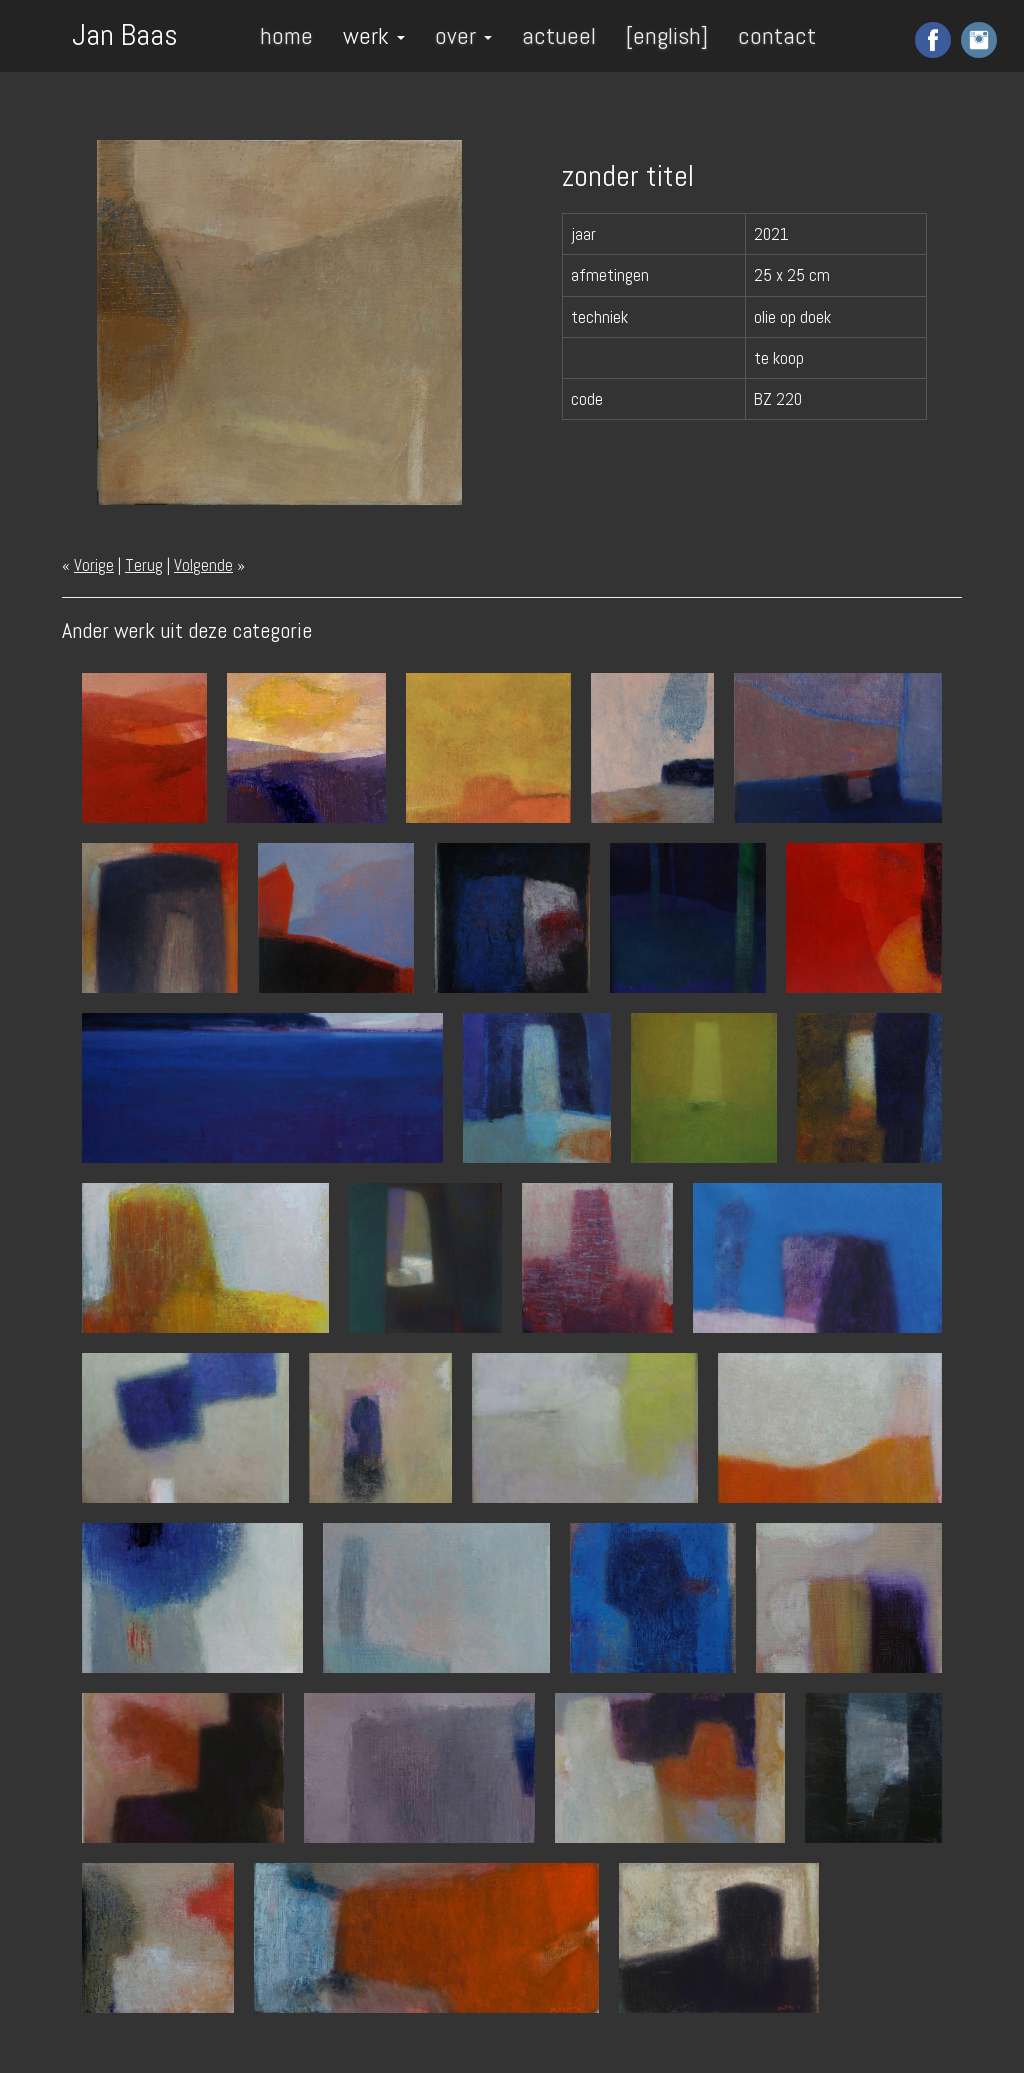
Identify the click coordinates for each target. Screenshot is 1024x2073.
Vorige (94, 565)
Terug (144, 565)
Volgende (203, 565)
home (286, 35)
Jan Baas (125, 33)
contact (777, 35)
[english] (667, 35)
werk (374, 35)
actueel (559, 35)
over (463, 35)
